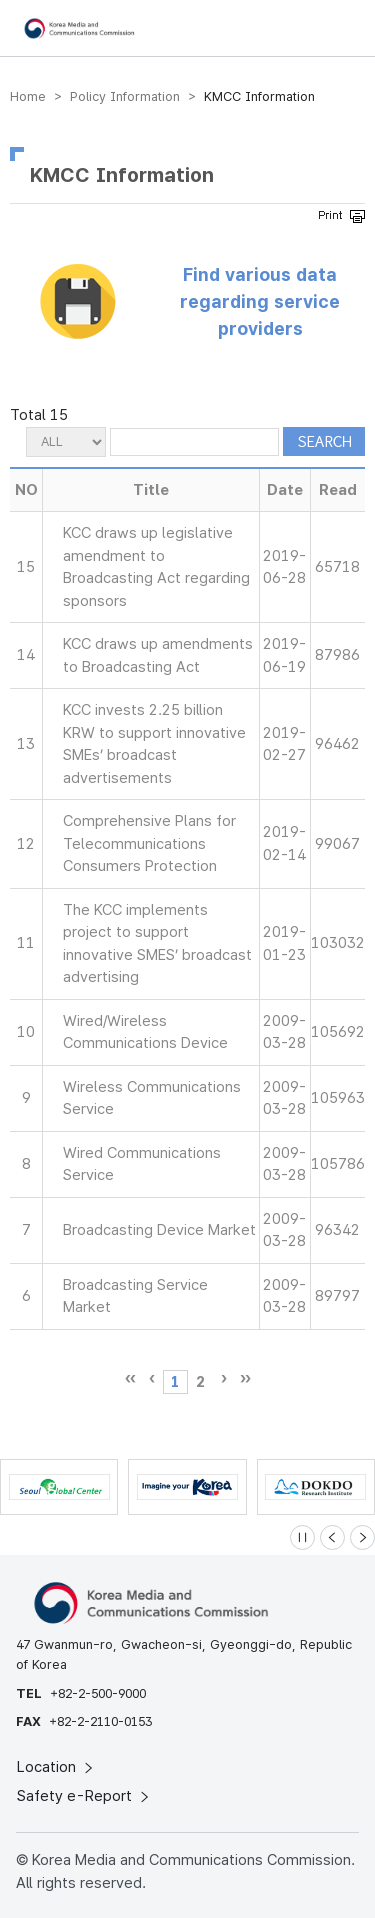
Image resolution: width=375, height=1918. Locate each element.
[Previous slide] (332, 1537)
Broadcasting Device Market (159, 1230)
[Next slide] (362, 1537)
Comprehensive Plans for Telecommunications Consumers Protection (149, 843)
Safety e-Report (84, 1796)
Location (56, 1767)
